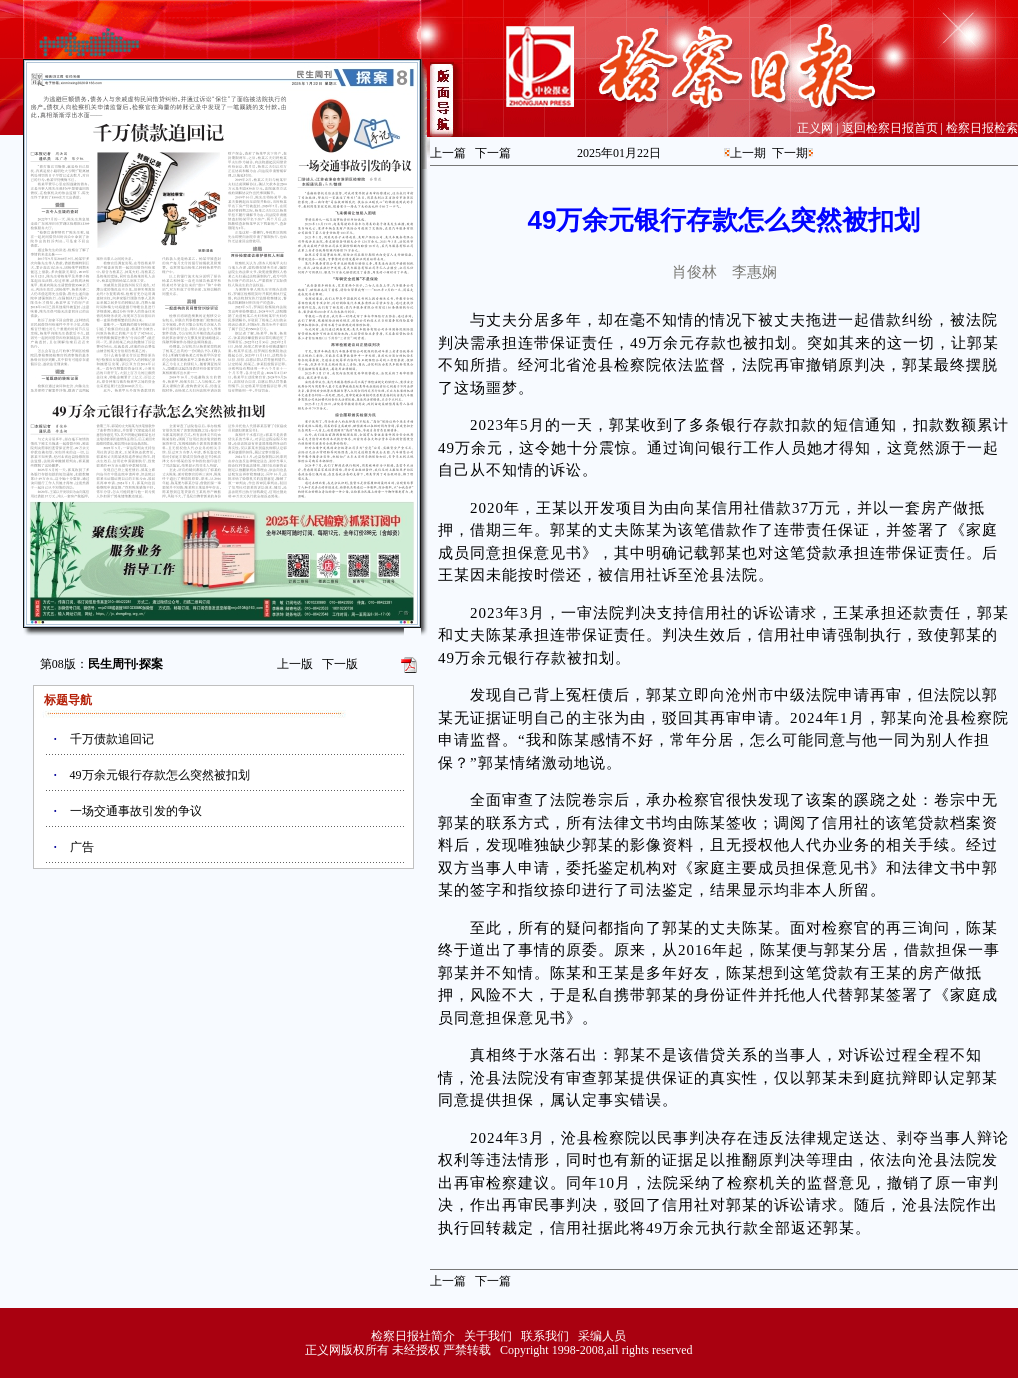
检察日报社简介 (413, 1336)
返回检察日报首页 (890, 128)
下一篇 (493, 153)
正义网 (815, 128)
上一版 (295, 664)
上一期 (748, 153)
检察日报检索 (982, 128)
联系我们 (545, 1336)
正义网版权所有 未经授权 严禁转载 (398, 1350)
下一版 (340, 664)
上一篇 (448, 153)
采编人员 (602, 1336)
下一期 (790, 153)
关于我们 (488, 1336)
